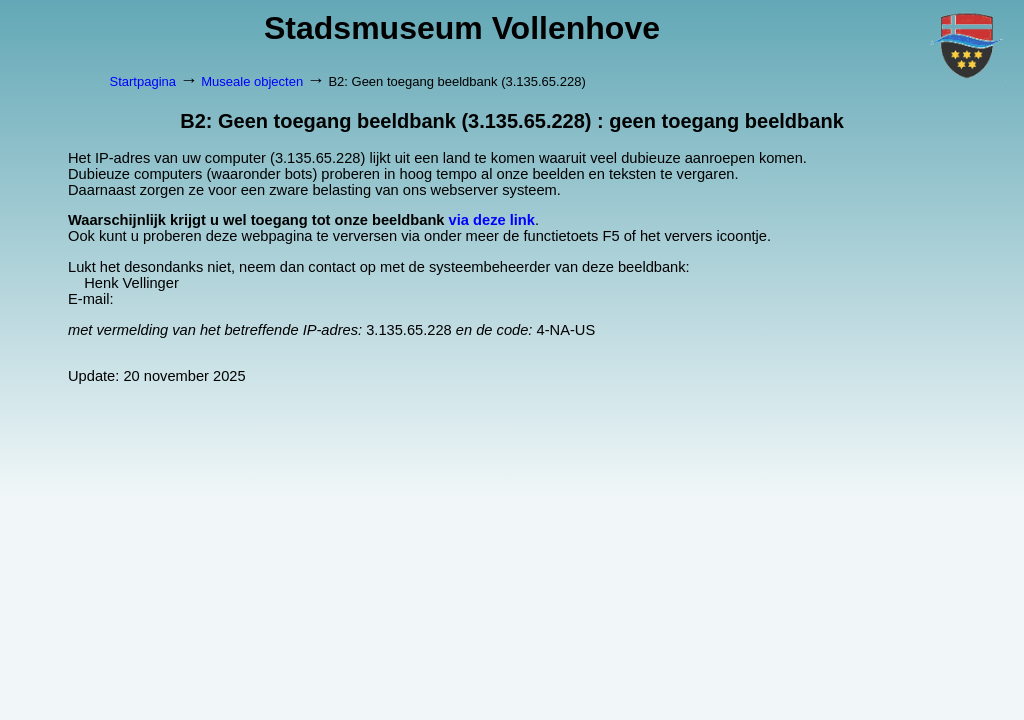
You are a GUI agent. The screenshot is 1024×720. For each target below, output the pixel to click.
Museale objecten (252, 81)
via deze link (492, 220)
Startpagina (143, 81)
